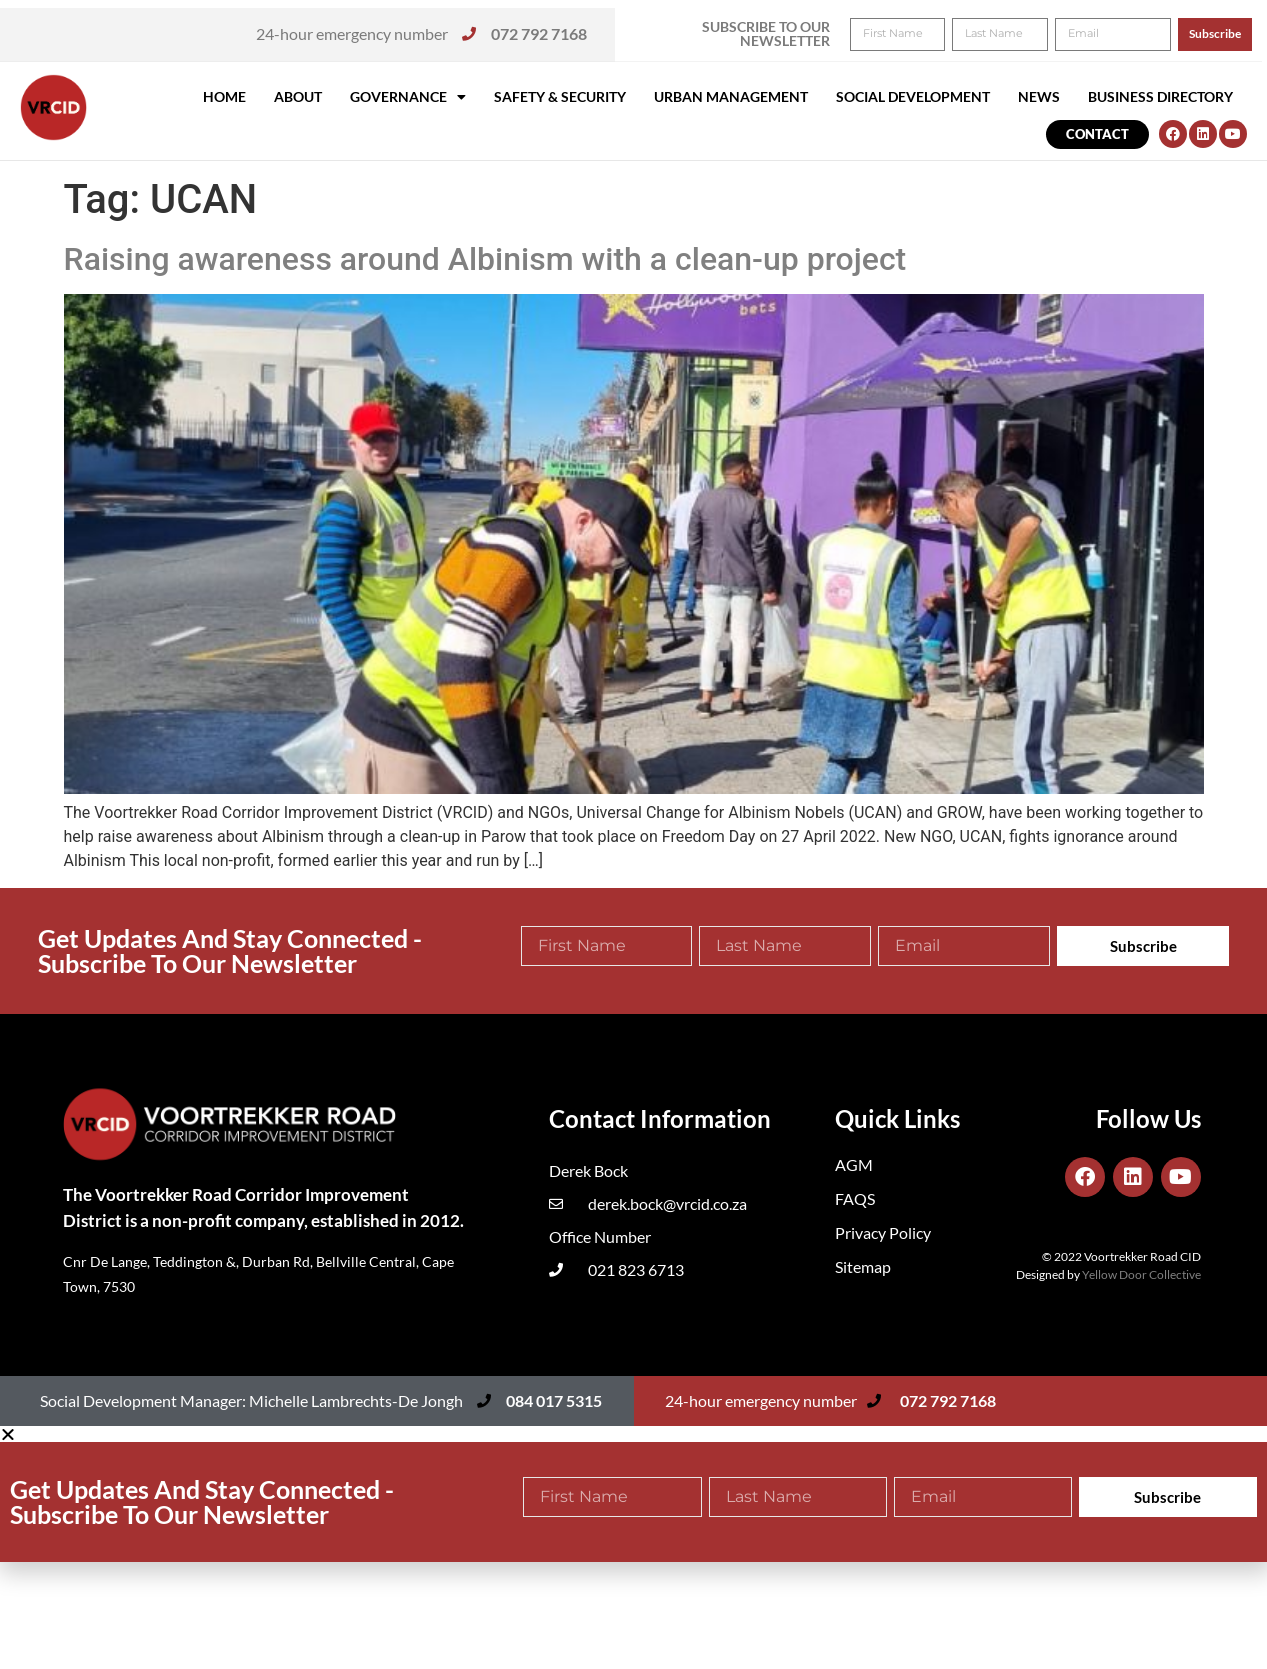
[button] (1224, 28)
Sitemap (863, 1266)
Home (224, 96)
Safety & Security (560, 96)
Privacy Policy (883, 1232)
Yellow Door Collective (1141, 1274)
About (298, 96)
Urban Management (731, 96)
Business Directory (1160, 96)
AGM (854, 1164)
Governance (408, 97)
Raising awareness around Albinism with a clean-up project (485, 259)
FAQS (855, 1198)
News (1039, 96)
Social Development (913, 96)
